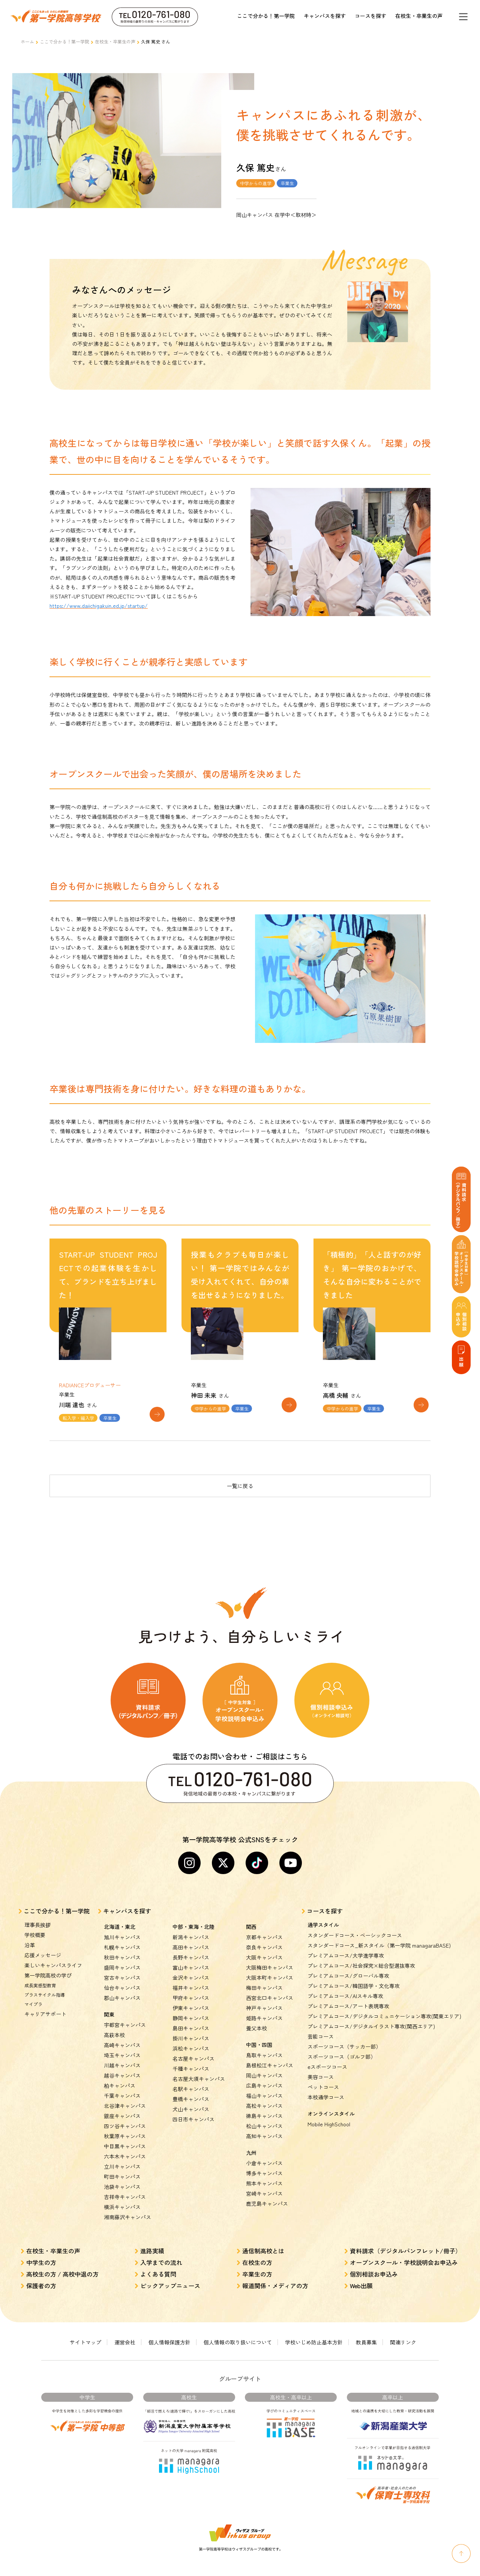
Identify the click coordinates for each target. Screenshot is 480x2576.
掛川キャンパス (190, 2023)
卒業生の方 (257, 2258)
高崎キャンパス (122, 2030)
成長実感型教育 (40, 1970)
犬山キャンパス (190, 2094)
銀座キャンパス (122, 2101)
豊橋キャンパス (190, 2084)
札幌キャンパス (122, 1932)
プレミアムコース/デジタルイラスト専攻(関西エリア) (371, 2011)
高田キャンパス (190, 1932)
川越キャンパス (122, 2050)
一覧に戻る (240, 1471)
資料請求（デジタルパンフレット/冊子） (405, 2235)
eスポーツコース (327, 2051)
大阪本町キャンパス (269, 1962)
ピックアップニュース (170, 2270)
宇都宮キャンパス (125, 2010)
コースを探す (370, 15)
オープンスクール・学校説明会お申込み (404, 2247)
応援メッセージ (42, 1940)
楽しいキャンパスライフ (53, 1950)
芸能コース (321, 2021)
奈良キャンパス (264, 1932)
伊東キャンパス (190, 1993)
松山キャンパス (264, 2111)
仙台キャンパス (122, 1972)
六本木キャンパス (125, 2141)
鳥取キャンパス (264, 2040)
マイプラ (33, 1989)
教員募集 (366, 2327)
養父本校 (256, 2013)
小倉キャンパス (264, 2148)
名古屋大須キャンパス (198, 2063)
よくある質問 (158, 2258)
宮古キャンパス (122, 1962)
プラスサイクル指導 (44, 1979)
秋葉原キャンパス (125, 2121)
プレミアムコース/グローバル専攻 (348, 1960)
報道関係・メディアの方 (275, 2270)
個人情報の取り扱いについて (238, 2327)
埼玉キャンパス (122, 2040)
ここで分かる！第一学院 (266, 15)
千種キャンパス (190, 2053)
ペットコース (323, 2072)
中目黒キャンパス (125, 2131)
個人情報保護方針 (169, 2327)
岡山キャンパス (264, 2060)
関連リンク (403, 2327)
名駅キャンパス (190, 2074)
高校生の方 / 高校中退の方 (62, 2258)
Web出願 (361, 2270)
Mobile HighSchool (329, 2109)
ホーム (27, 41)
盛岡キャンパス (122, 1952)
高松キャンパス (264, 2090)
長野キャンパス (190, 1942)
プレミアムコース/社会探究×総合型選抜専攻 (361, 1950)
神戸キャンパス (264, 1993)
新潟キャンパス (190, 1922)
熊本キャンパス (264, 2168)
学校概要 (34, 1920)
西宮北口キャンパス (269, 1983)
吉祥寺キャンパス (125, 2182)
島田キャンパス (190, 2013)
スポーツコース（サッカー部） (344, 2031)
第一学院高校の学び (48, 1960)
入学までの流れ (161, 2247)
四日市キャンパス (193, 2104)
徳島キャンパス (264, 2101)
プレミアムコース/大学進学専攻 (346, 1940)
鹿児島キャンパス (267, 2188)
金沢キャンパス (190, 1962)
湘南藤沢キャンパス (127, 2202)
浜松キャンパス (190, 2033)
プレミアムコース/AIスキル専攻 (345, 1981)
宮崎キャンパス (264, 2178)
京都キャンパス (264, 1922)
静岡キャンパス (190, 2003)
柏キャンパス (119, 2070)
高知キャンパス (264, 2121)
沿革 (29, 1930)
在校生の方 (257, 2247)
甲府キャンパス (190, 1983)
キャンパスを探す (325, 15)
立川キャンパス (122, 2151)
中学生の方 (41, 2247)
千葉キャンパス (122, 2080)
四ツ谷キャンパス (125, 2111)
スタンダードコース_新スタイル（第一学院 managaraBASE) (379, 1930)
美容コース (321, 2062)
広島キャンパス (264, 2070)
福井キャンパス (190, 1972)
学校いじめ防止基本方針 (314, 2327)
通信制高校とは (263, 2235)
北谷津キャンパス (125, 2090)
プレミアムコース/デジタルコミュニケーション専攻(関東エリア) (384, 2001)
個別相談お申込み (374, 2258)
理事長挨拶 (37, 1909)
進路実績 (152, 2235)
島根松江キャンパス (269, 2050)
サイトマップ (85, 2327)
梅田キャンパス (264, 1972)
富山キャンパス (190, 1952)
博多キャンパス (264, 2158)
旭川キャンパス (122, 1922)
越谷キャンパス (122, 2060)
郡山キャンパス (122, 1983)
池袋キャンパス (122, 2171)
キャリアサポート (45, 1999)
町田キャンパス (122, 2161)
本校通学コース (326, 2082)
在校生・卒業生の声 (418, 15)
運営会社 (124, 2327)
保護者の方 (41, 2270)
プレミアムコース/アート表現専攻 (348, 1991)
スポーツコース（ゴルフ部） (342, 2041)
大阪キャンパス (264, 1942)
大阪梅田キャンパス (269, 1952)
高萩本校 (114, 2020)
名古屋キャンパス (193, 2043)
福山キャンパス (264, 2080)
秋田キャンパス (122, 1942)
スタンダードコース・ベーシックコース (355, 1920)
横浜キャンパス (122, 2192)
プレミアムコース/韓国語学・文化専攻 (354, 1971)
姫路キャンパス (264, 2003)
